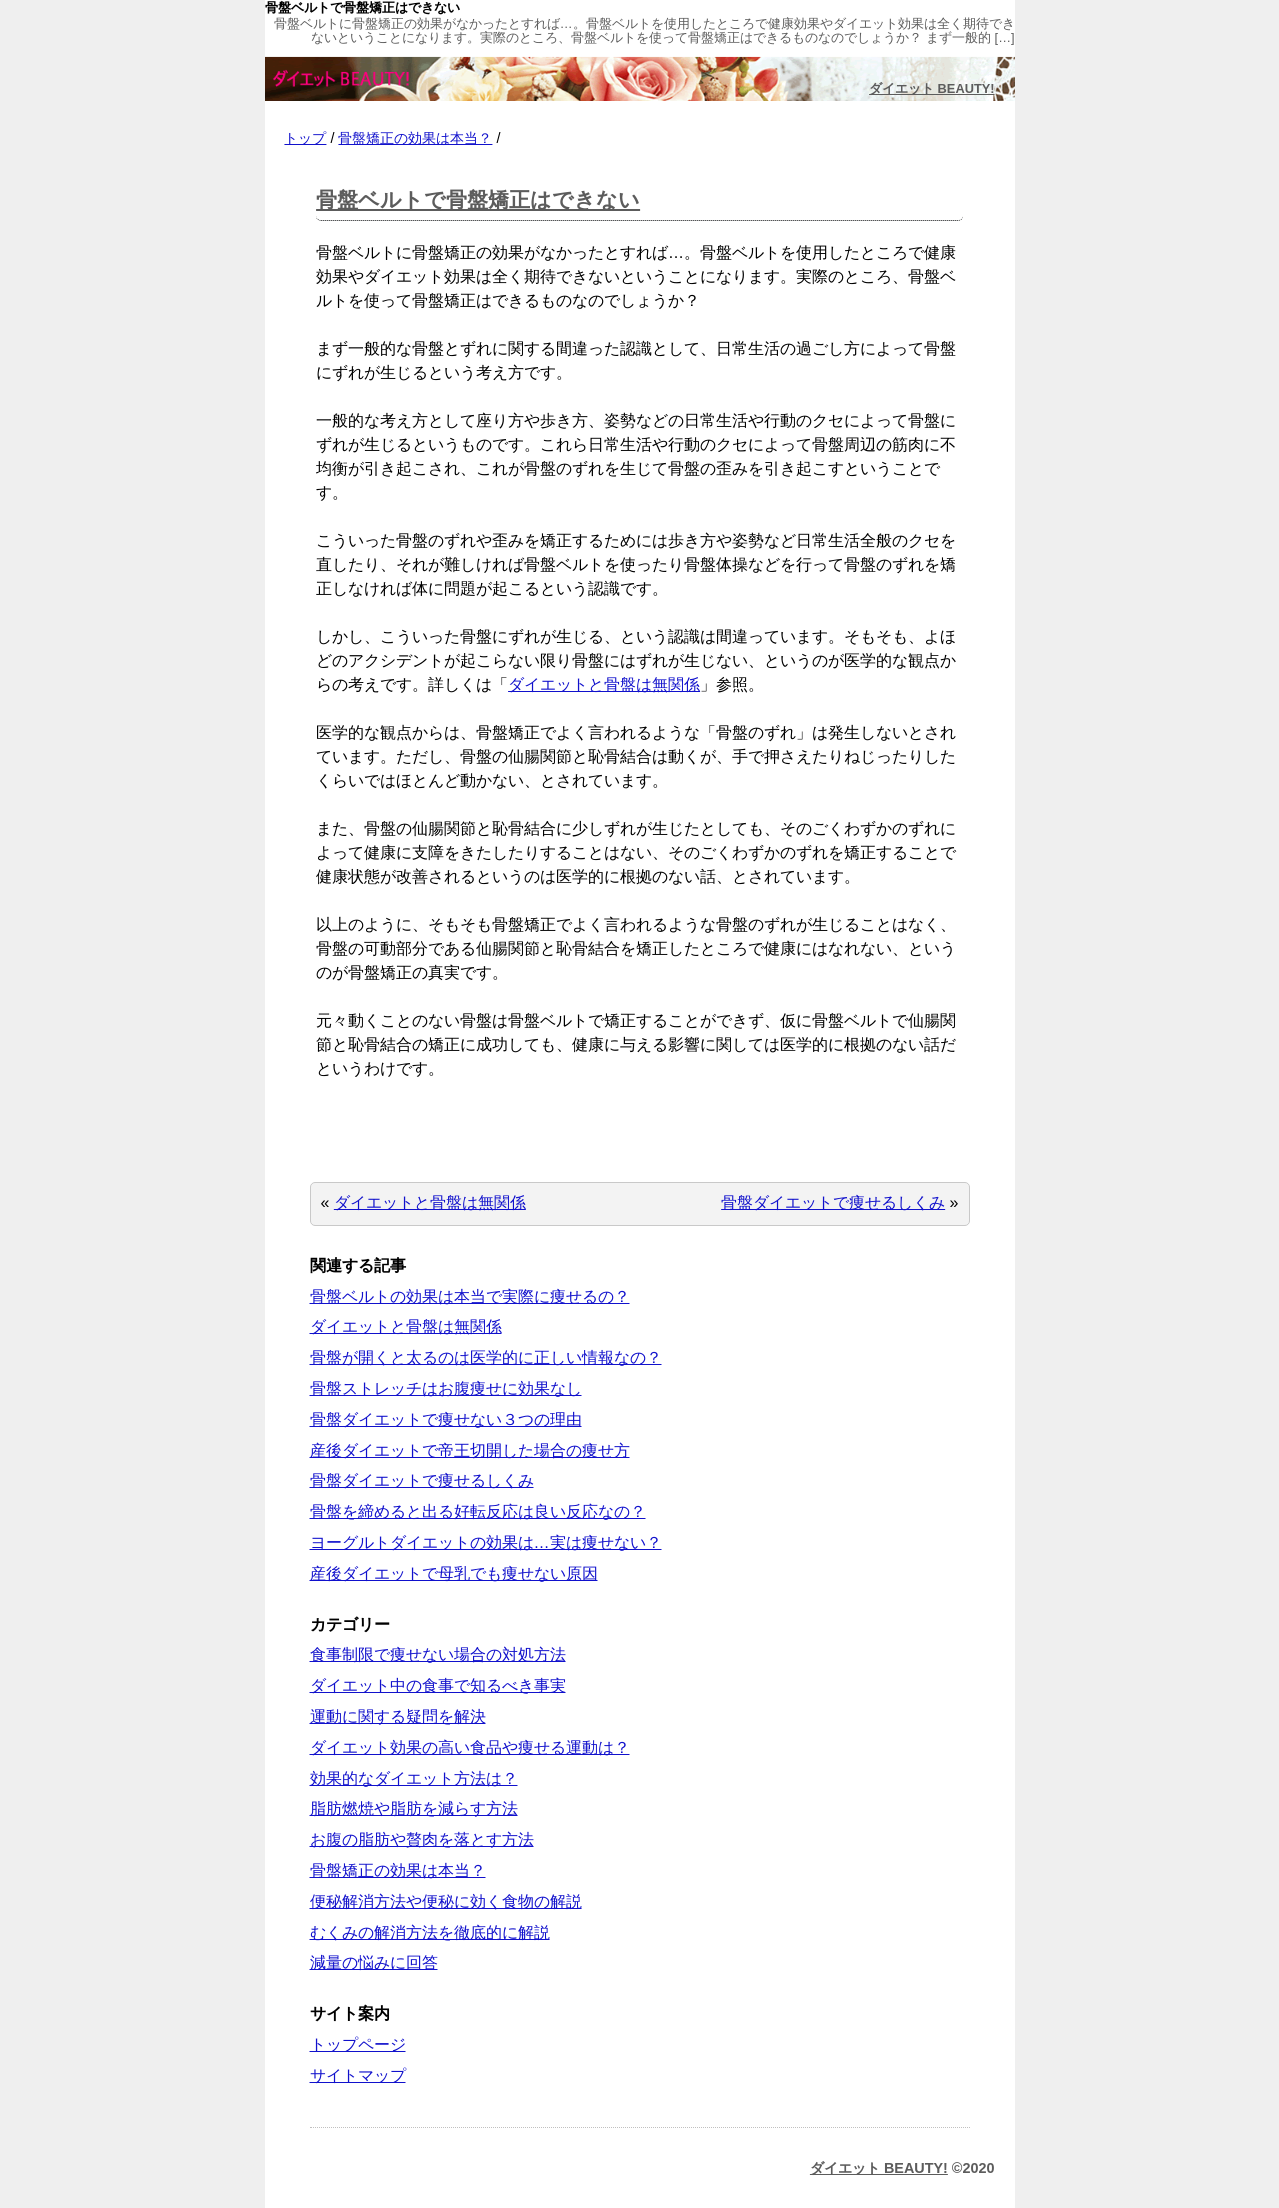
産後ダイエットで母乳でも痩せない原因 (454, 1573)
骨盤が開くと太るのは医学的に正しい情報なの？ (486, 1357)
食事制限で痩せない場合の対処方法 (438, 1654)
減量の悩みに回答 (374, 1962)
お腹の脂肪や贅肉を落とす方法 (422, 1839)
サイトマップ (358, 2075)
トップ (305, 138)
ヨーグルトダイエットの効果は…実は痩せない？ (486, 1542)
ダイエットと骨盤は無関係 (604, 684)
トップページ (358, 2044)
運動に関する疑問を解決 (398, 1716)
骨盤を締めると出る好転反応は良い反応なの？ (478, 1511)
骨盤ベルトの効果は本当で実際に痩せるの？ (470, 1296)
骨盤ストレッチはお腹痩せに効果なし (446, 1388)
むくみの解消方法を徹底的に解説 (430, 1932)
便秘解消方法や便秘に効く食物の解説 (446, 1901)
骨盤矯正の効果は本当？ (415, 138)
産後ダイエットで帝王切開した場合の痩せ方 (470, 1450)
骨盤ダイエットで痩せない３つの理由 (446, 1419)
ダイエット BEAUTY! (931, 88)
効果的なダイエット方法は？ (414, 1778)
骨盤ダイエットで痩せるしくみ (833, 1202)
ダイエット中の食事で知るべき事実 (438, 1685)
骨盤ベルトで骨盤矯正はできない (478, 199)
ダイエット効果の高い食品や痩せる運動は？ (470, 1747)
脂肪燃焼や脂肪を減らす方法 (414, 1808)
